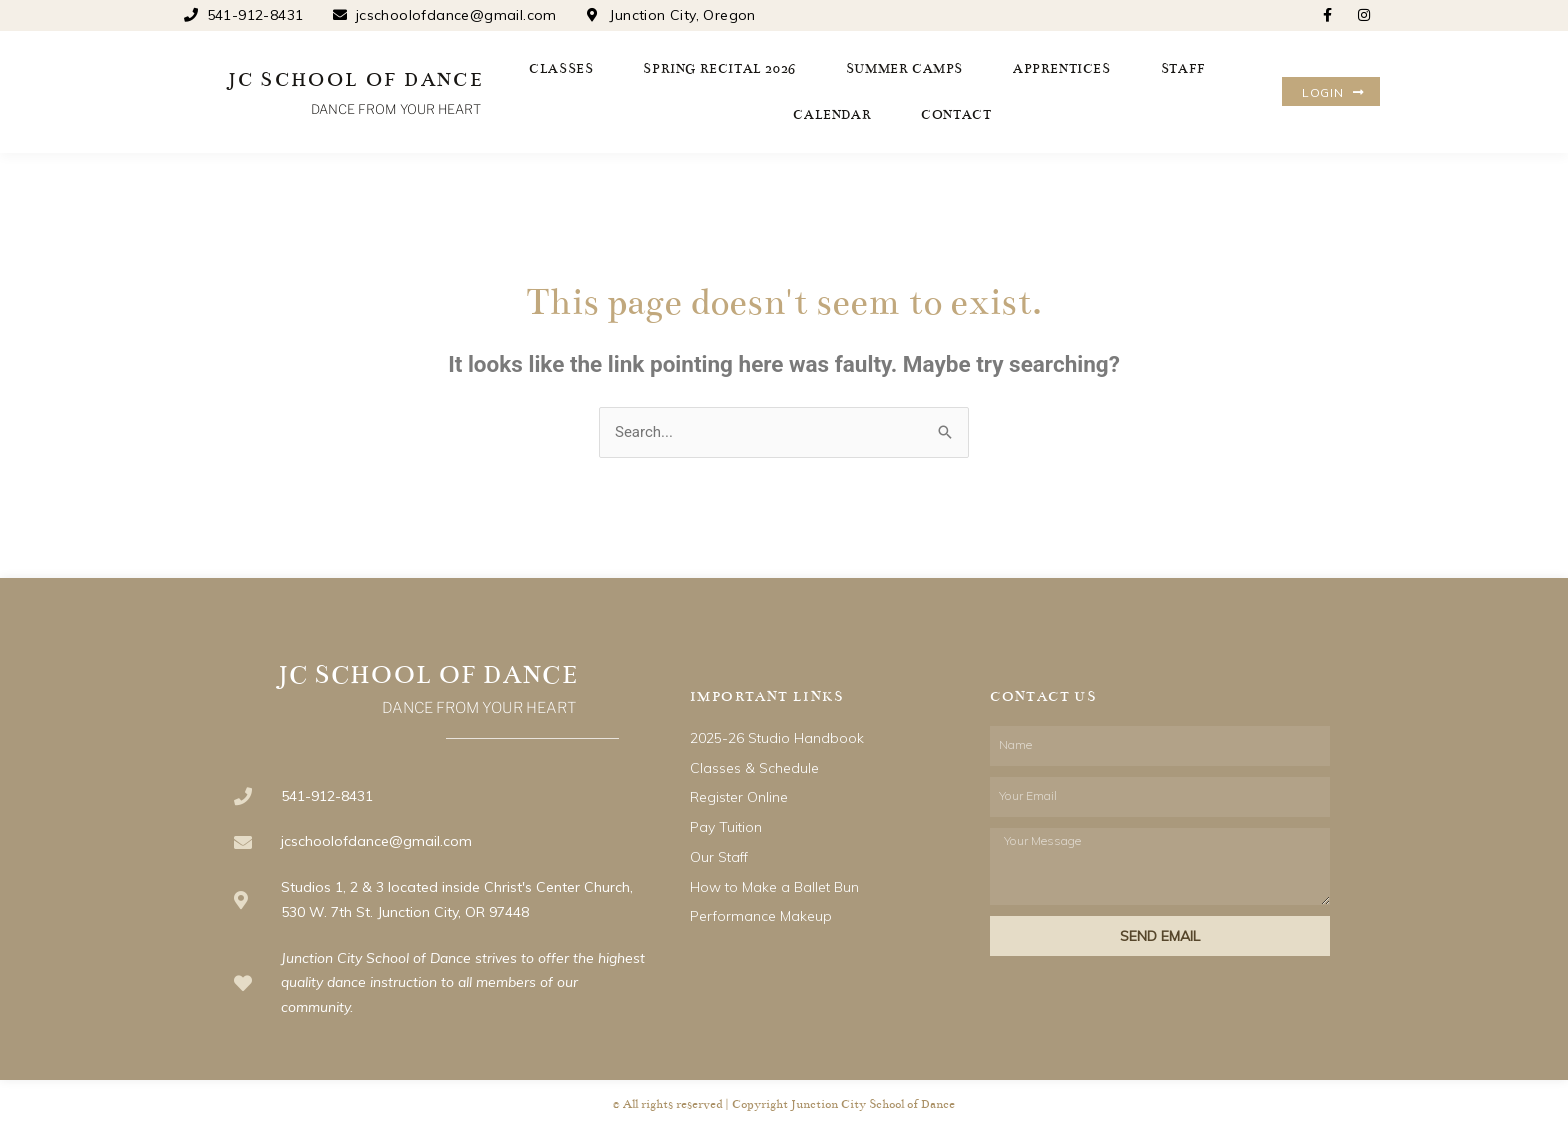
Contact (956, 115)
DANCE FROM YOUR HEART (396, 109)
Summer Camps (904, 69)
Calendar (832, 115)
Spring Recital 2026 (719, 69)
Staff (1183, 69)
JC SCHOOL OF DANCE (356, 79)
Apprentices (1062, 69)
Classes (561, 69)
